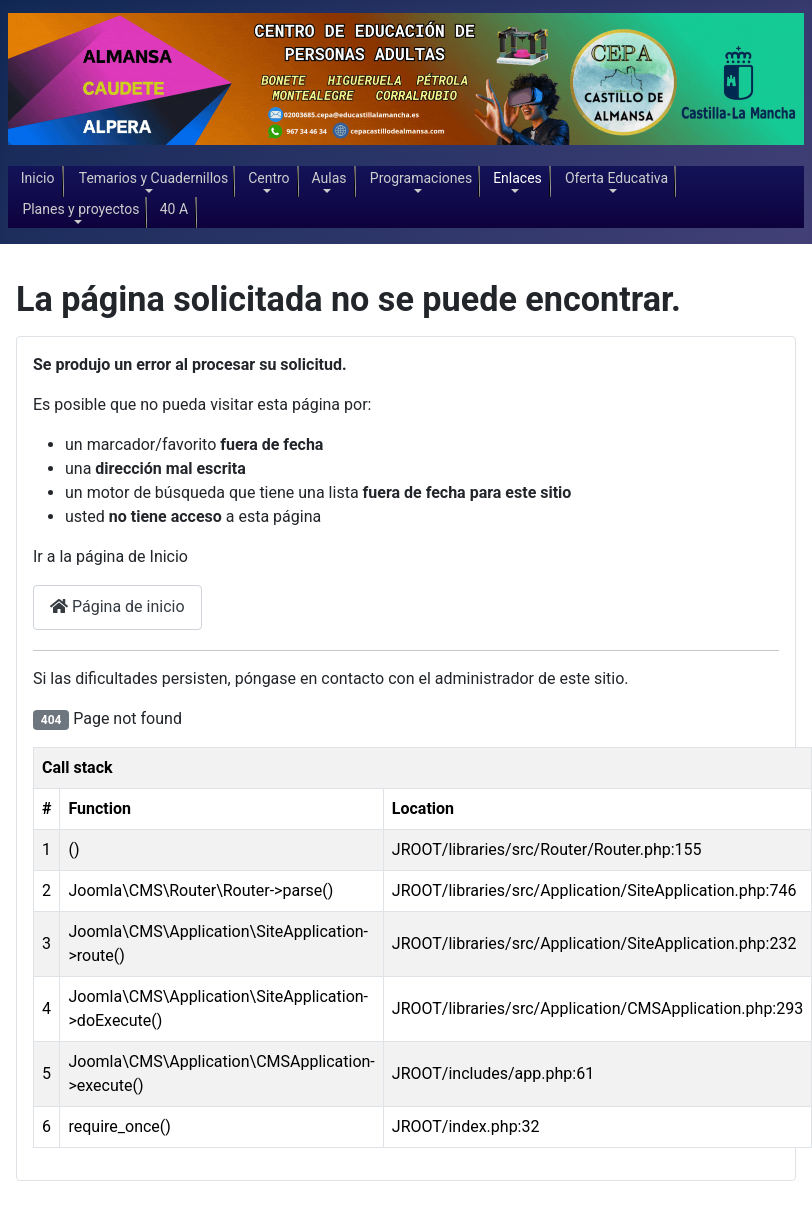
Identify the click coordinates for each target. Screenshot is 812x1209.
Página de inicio (117, 606)
